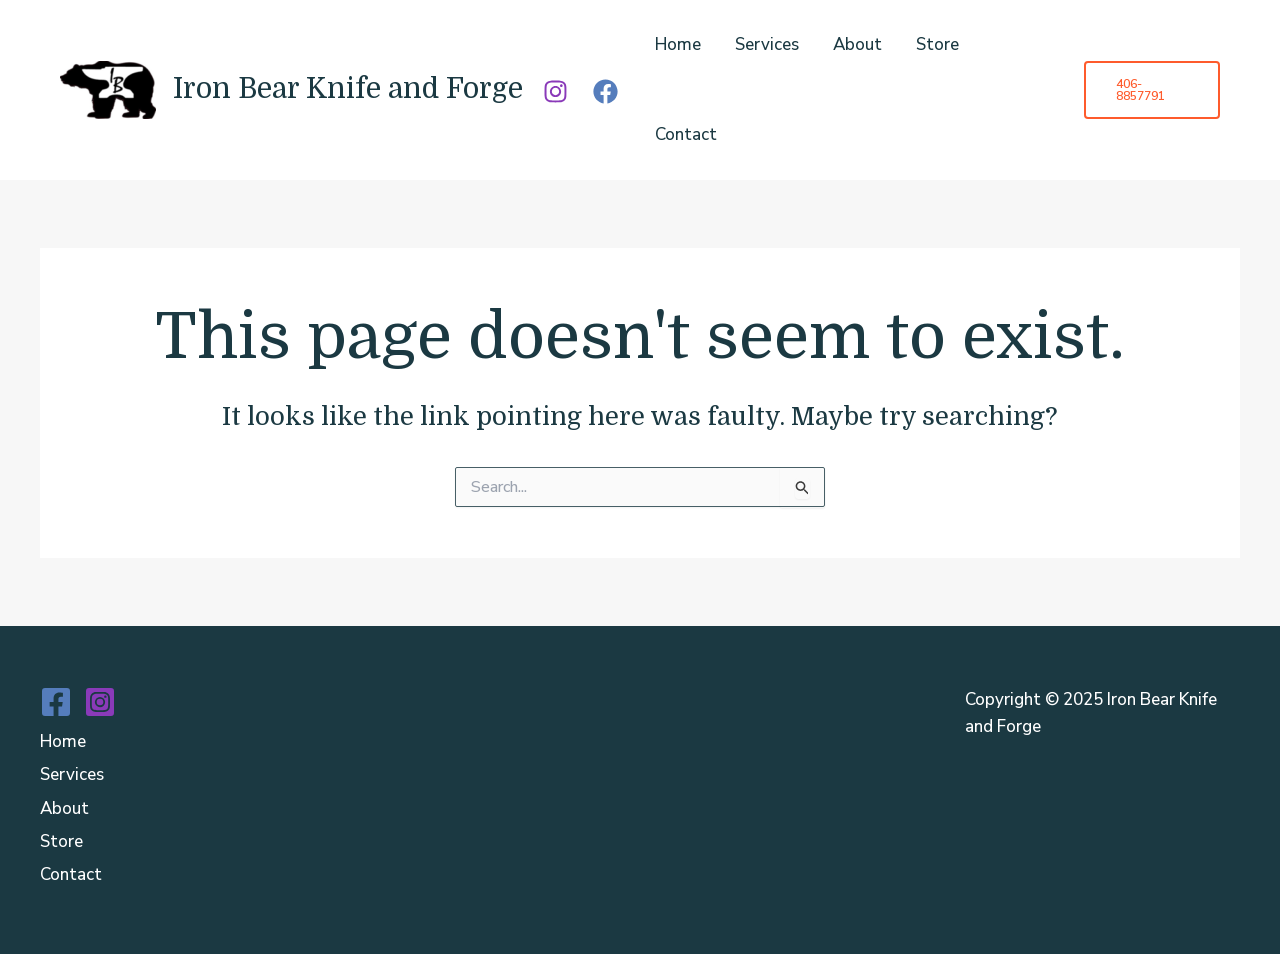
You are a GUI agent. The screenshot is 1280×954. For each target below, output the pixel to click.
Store (937, 44)
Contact (686, 134)
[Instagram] (555, 91)
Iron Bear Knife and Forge (348, 89)
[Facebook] (605, 91)
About (857, 44)
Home (678, 44)
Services (767, 44)
